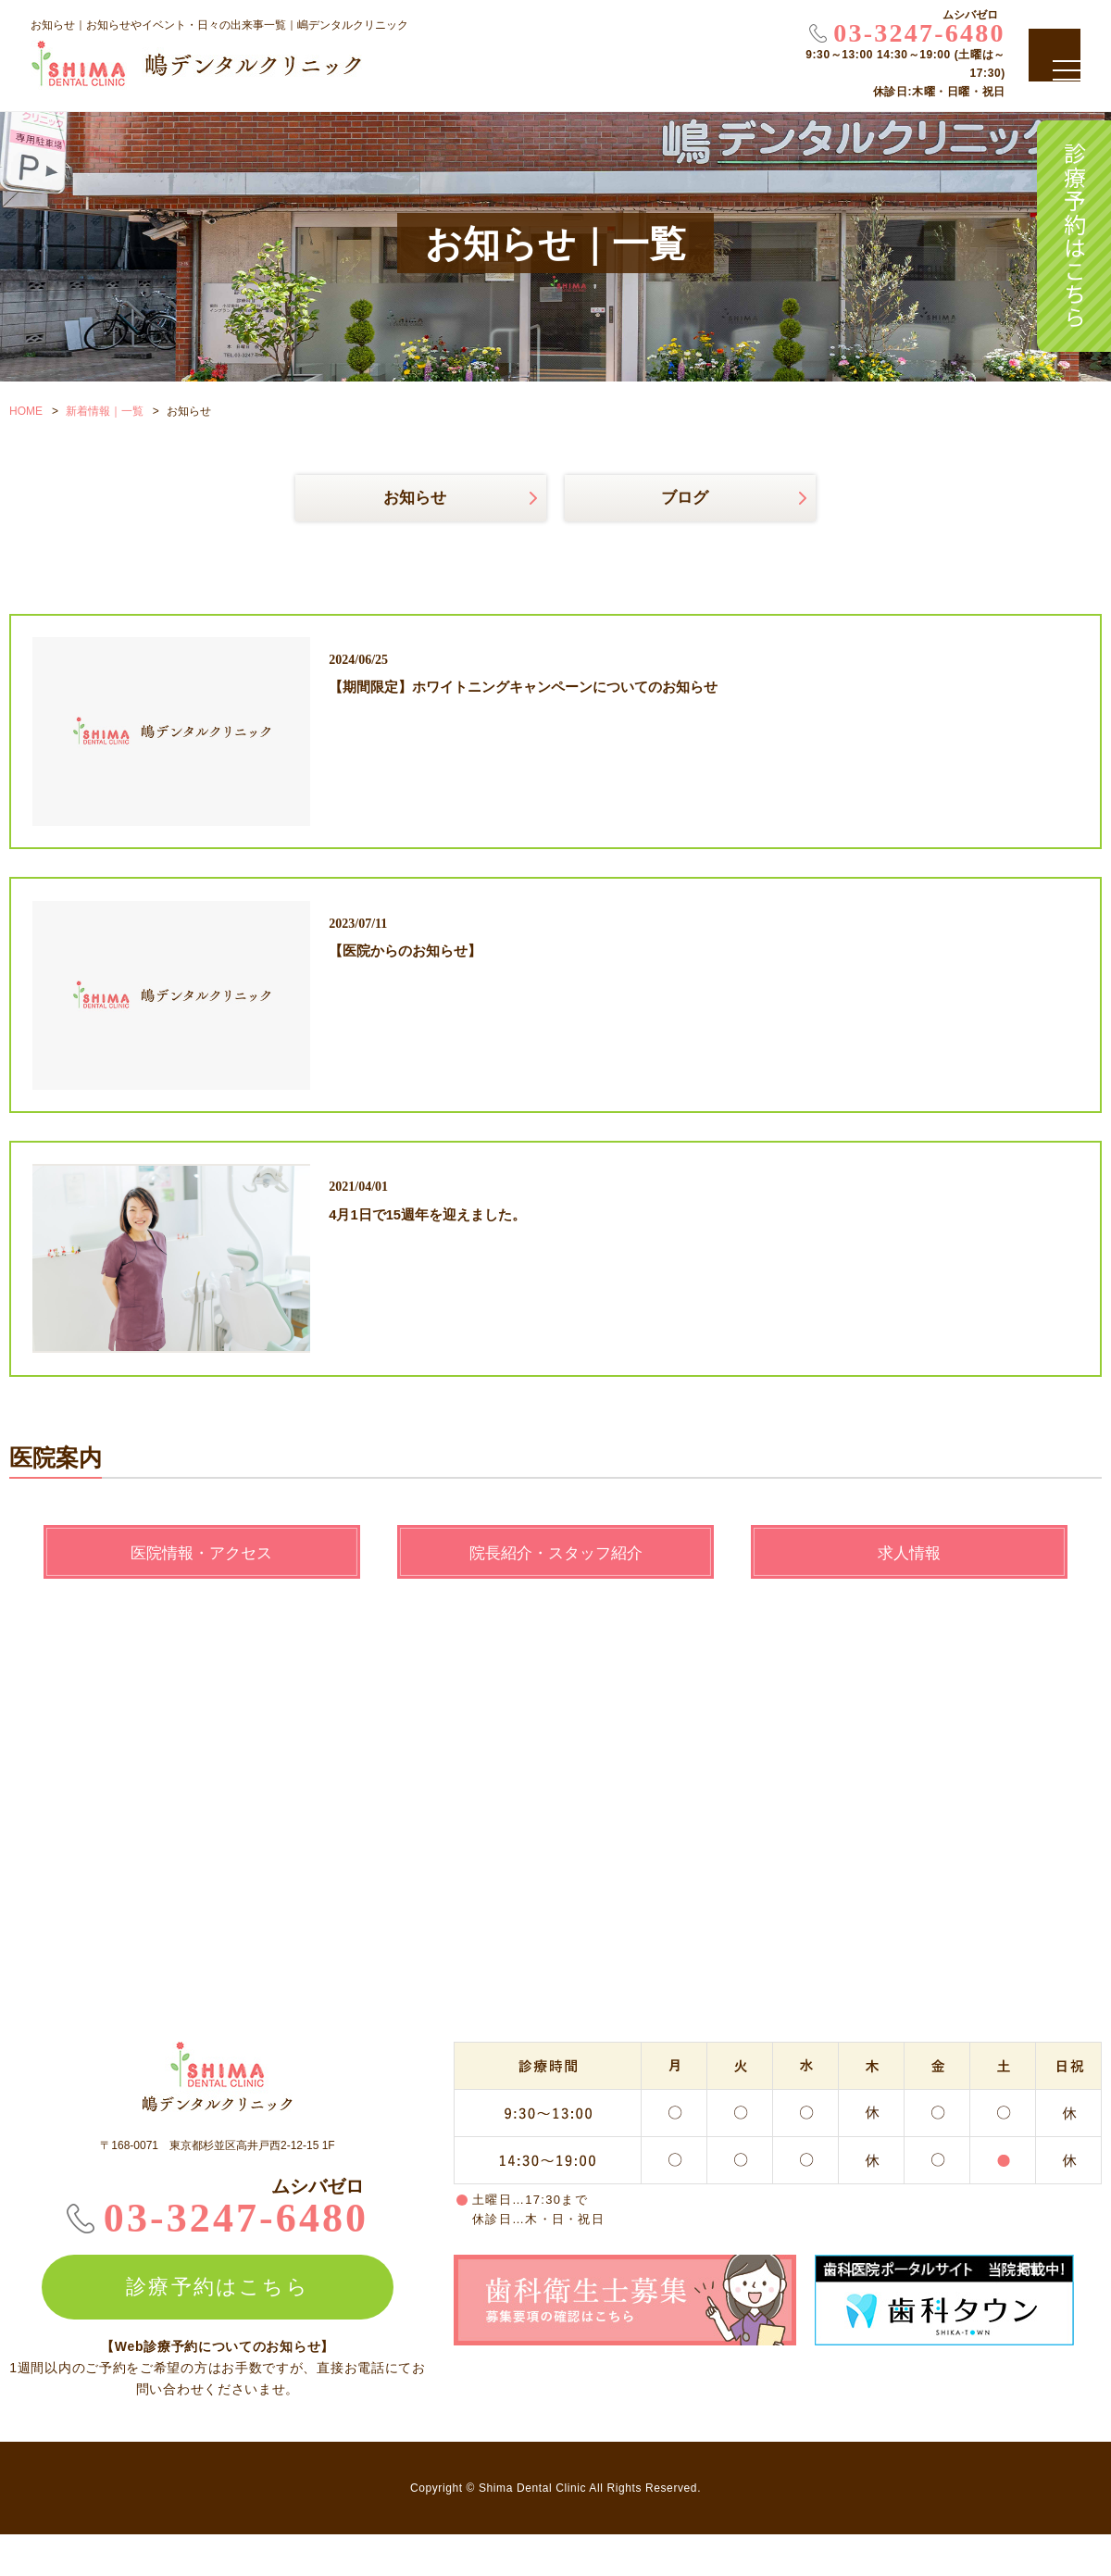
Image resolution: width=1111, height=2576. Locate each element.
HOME (26, 411)
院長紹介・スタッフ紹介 (555, 1592)
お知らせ (414, 499)
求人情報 (909, 1592)
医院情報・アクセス (202, 1592)
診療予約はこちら (1074, 236)
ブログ (684, 499)
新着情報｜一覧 (105, 411)
